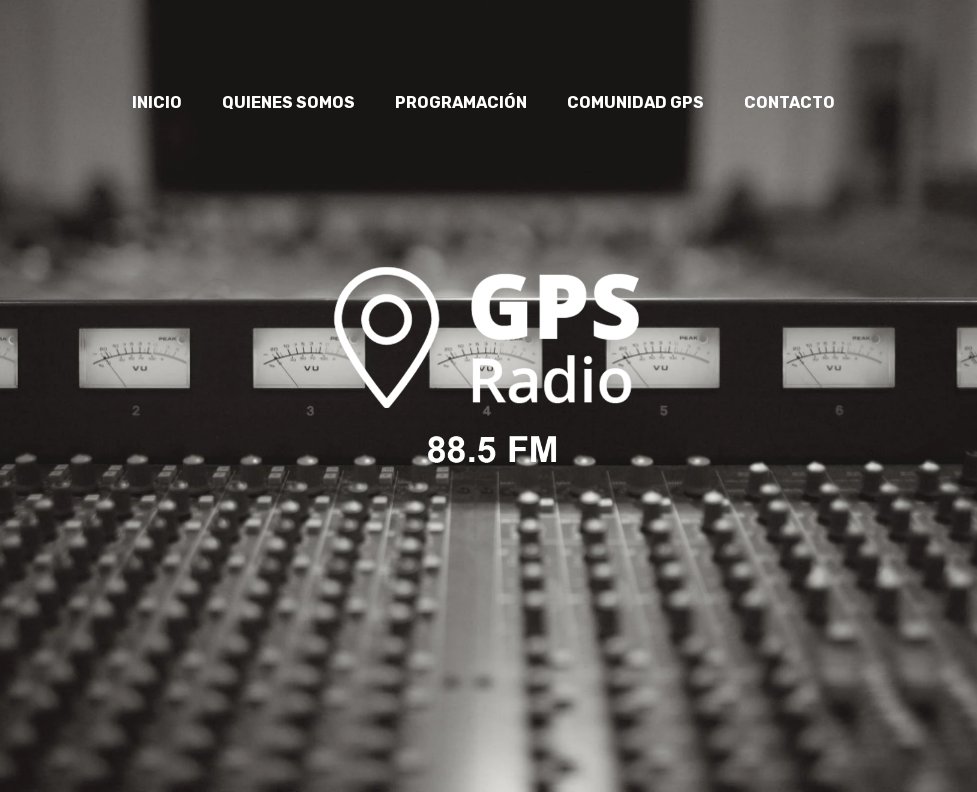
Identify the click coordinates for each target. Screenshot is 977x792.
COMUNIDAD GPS (635, 102)
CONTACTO (789, 102)
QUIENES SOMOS (288, 102)
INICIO (157, 102)
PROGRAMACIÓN (461, 102)
